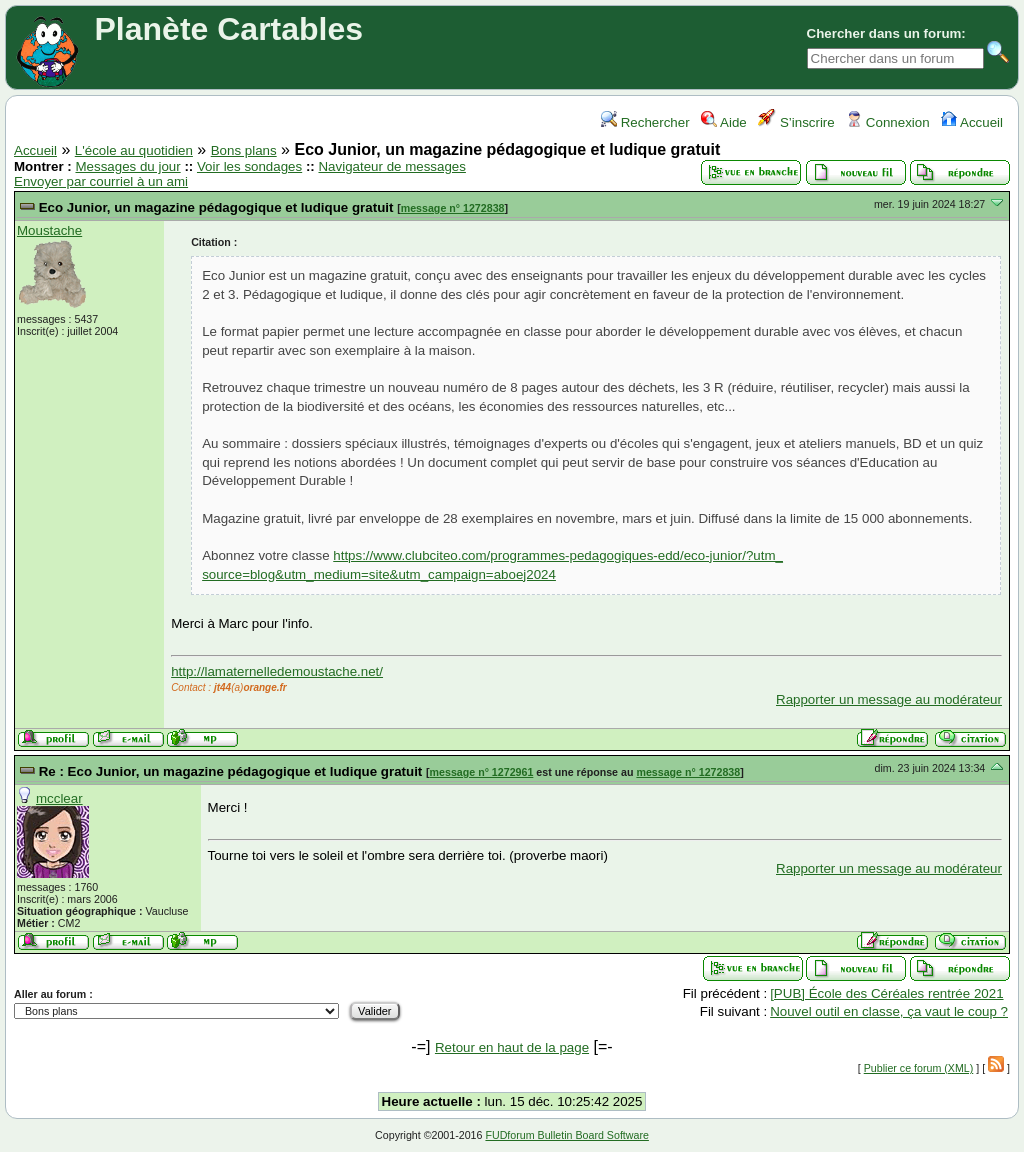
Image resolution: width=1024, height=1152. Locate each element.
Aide (724, 122)
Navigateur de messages (391, 166)
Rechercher (645, 122)
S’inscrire (796, 122)
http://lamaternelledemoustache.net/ (277, 671)
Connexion (887, 122)
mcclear (59, 798)
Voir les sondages (249, 166)
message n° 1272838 (453, 208)
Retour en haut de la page (512, 1047)
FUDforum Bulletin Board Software (566, 1135)
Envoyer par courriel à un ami (101, 181)
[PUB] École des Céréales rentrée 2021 (886, 993)
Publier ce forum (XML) (919, 1068)
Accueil (972, 122)
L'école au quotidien (134, 150)
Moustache (49, 230)
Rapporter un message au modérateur (889, 699)
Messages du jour (127, 166)
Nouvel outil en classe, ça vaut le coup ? (889, 1011)
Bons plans (244, 150)
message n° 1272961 (482, 772)
